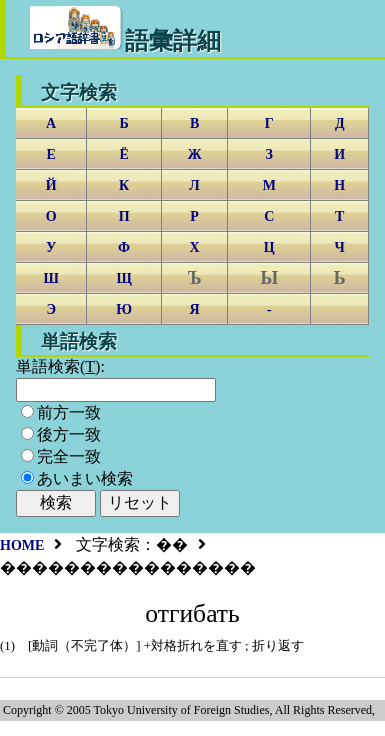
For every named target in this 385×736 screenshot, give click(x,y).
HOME (22, 545)
